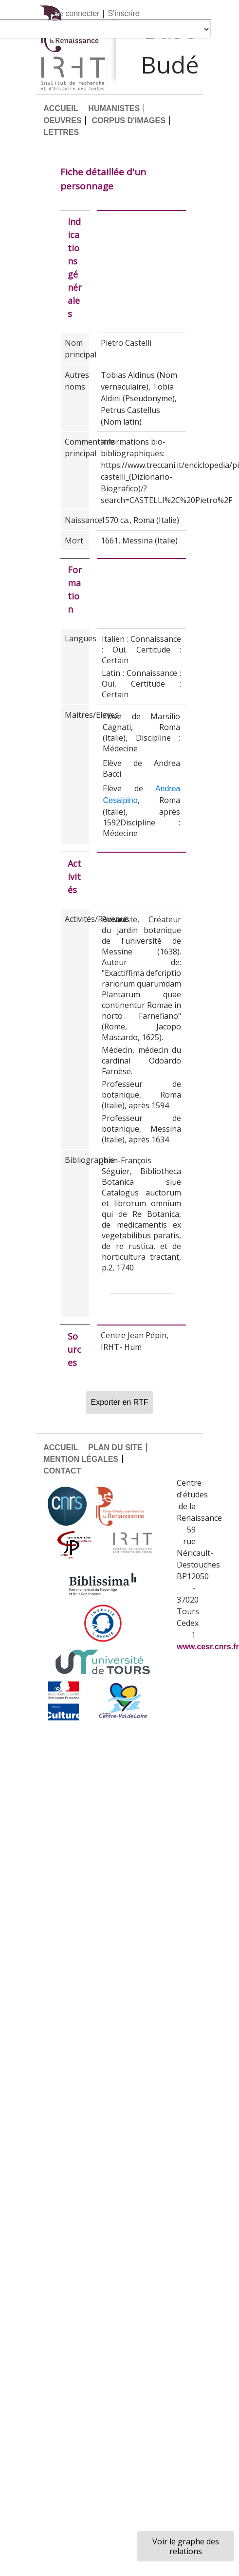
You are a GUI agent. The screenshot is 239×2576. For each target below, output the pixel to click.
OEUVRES (62, 120)
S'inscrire (123, 13)
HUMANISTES (114, 108)
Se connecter (76, 13)
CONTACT (62, 1471)
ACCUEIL (60, 108)
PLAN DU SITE (115, 1447)
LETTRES (61, 132)
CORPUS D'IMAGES (128, 120)
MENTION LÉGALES (80, 1459)
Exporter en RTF (119, 1402)
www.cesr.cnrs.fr (208, 1647)
